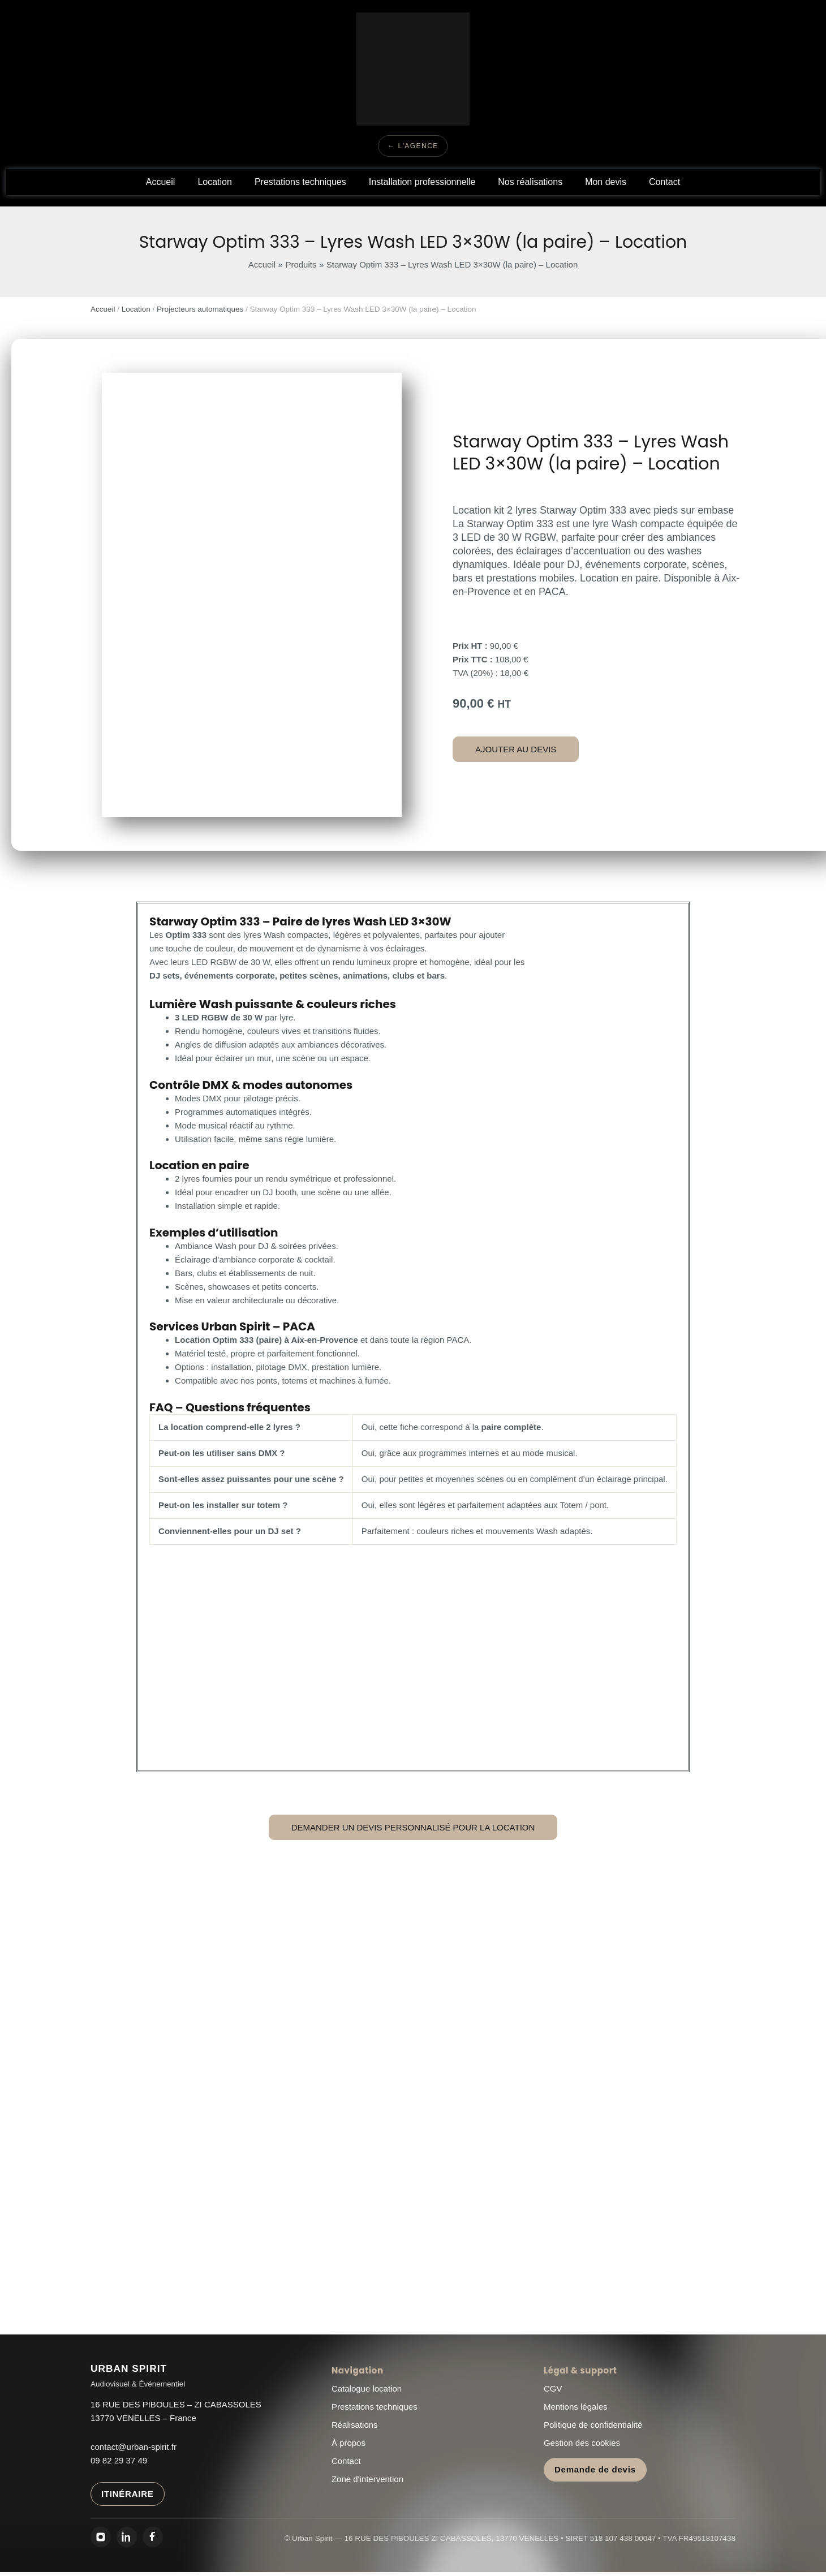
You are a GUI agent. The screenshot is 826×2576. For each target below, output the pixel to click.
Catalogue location (367, 2388)
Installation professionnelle (422, 182)
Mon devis (605, 182)
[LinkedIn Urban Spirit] (127, 2537)
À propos (348, 2443)
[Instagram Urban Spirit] (101, 2537)
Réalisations (355, 2424)
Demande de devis (595, 2469)
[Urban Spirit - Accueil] (138, 2376)
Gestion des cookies (582, 2443)
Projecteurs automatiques (200, 309)
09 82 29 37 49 (119, 2460)
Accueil (160, 182)
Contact (664, 182)
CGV (553, 2388)
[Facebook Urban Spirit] (153, 2537)
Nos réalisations (530, 182)
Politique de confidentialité (593, 2424)
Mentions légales (576, 2406)
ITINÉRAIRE (127, 2494)
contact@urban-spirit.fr (134, 2447)
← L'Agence (413, 146)
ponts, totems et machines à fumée (322, 1380)
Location (214, 182)
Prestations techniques (300, 182)
